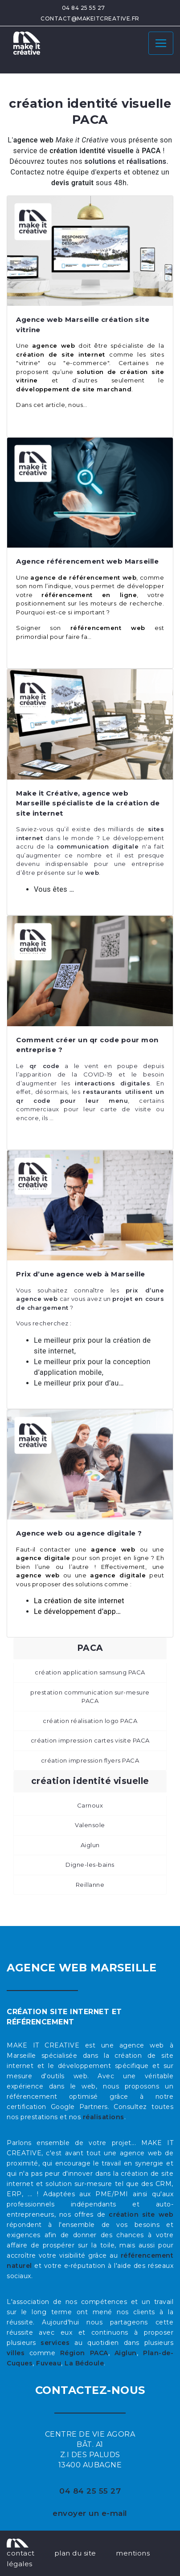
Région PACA (84, 2353)
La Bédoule (84, 2363)
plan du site (75, 2553)
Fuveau (48, 2363)
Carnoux (90, 1805)
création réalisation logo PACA (90, 1720)
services (55, 2343)
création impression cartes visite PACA (90, 1740)
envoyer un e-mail (90, 2513)
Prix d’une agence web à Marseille (80, 1274)
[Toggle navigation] (160, 43)
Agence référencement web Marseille (87, 561)
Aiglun (90, 1845)
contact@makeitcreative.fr (90, 18)
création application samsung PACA (90, 1672)
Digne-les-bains (90, 1864)
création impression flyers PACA (90, 1760)
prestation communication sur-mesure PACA (90, 1697)
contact (21, 2553)
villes (16, 2353)
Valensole (90, 1824)
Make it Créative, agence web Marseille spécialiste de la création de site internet (88, 803)
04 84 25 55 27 (83, 7)
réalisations (103, 2117)
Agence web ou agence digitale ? (79, 1533)
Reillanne (90, 1884)
